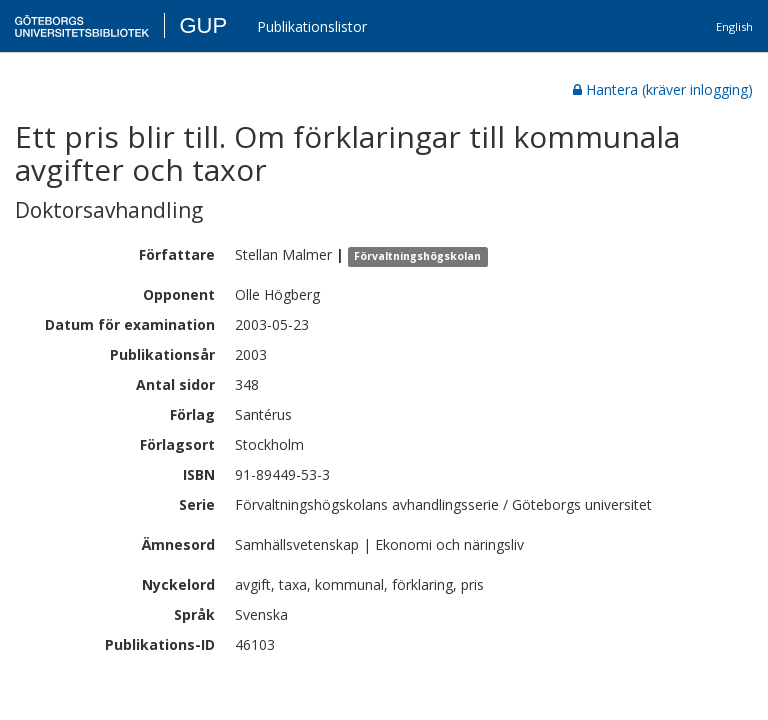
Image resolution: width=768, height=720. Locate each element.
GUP (203, 25)
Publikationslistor (312, 26)
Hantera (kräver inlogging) (663, 89)
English (734, 26)
